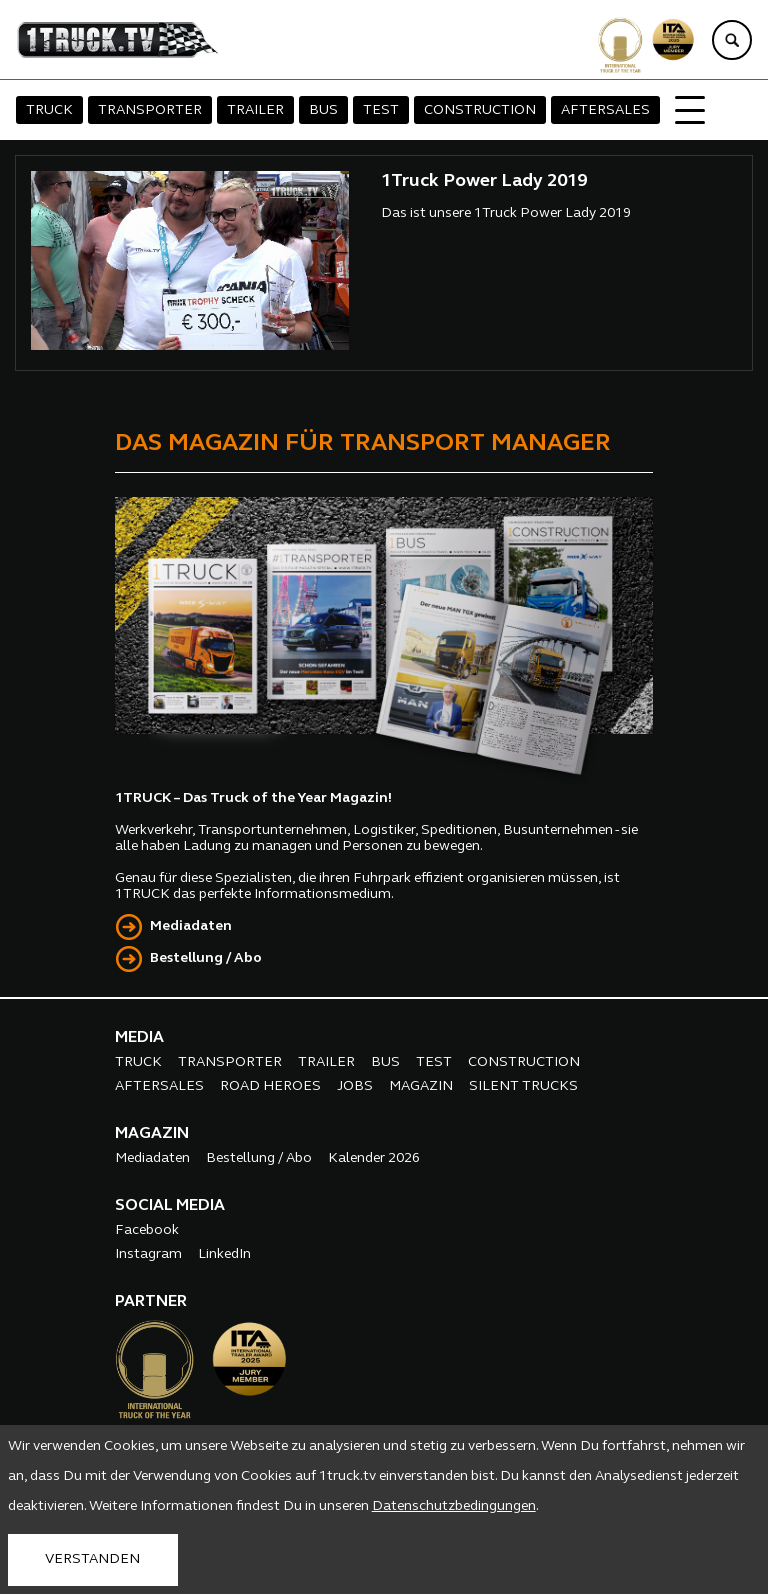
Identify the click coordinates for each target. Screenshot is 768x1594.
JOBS (355, 1086)
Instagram (148, 1254)
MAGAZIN (421, 1086)
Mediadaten (191, 926)
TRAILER (255, 110)
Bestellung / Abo (206, 958)
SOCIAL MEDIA (170, 1206)
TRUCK (49, 110)
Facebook (147, 1230)
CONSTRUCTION (480, 110)
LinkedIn (224, 1254)
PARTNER (151, 1302)
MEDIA (139, 1038)
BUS (323, 110)
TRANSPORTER (150, 110)
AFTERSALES (605, 110)
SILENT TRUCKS (523, 1086)
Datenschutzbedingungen (454, 1506)
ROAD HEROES (270, 1086)
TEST (381, 110)
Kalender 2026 (374, 1158)
